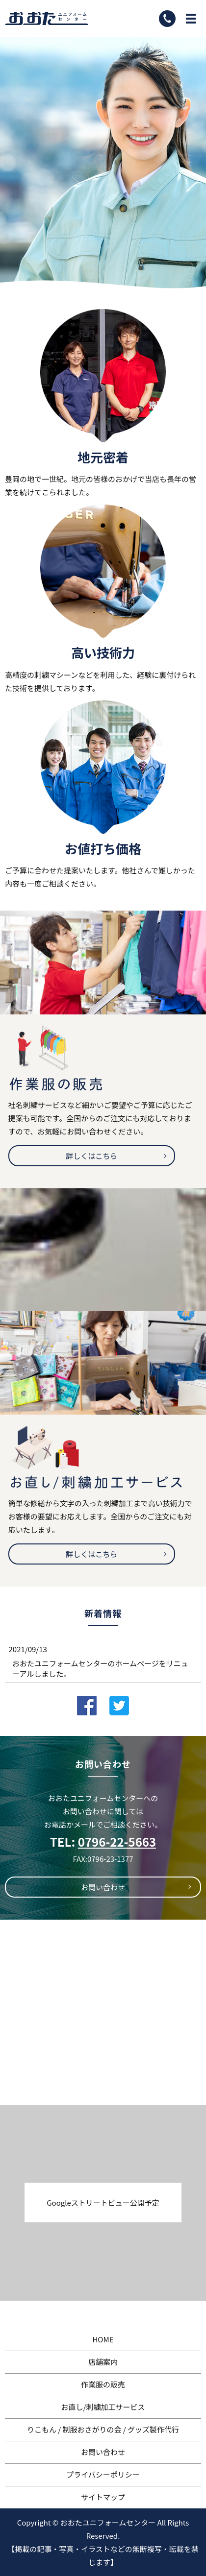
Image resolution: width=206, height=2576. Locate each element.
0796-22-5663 (117, 1841)
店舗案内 (103, 2362)
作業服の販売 (103, 2384)
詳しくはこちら (91, 1156)
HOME (102, 2339)
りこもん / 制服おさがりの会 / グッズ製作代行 (103, 2429)
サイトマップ (103, 2497)
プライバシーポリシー (103, 2474)
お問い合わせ (103, 1887)
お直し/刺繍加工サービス (103, 2407)
